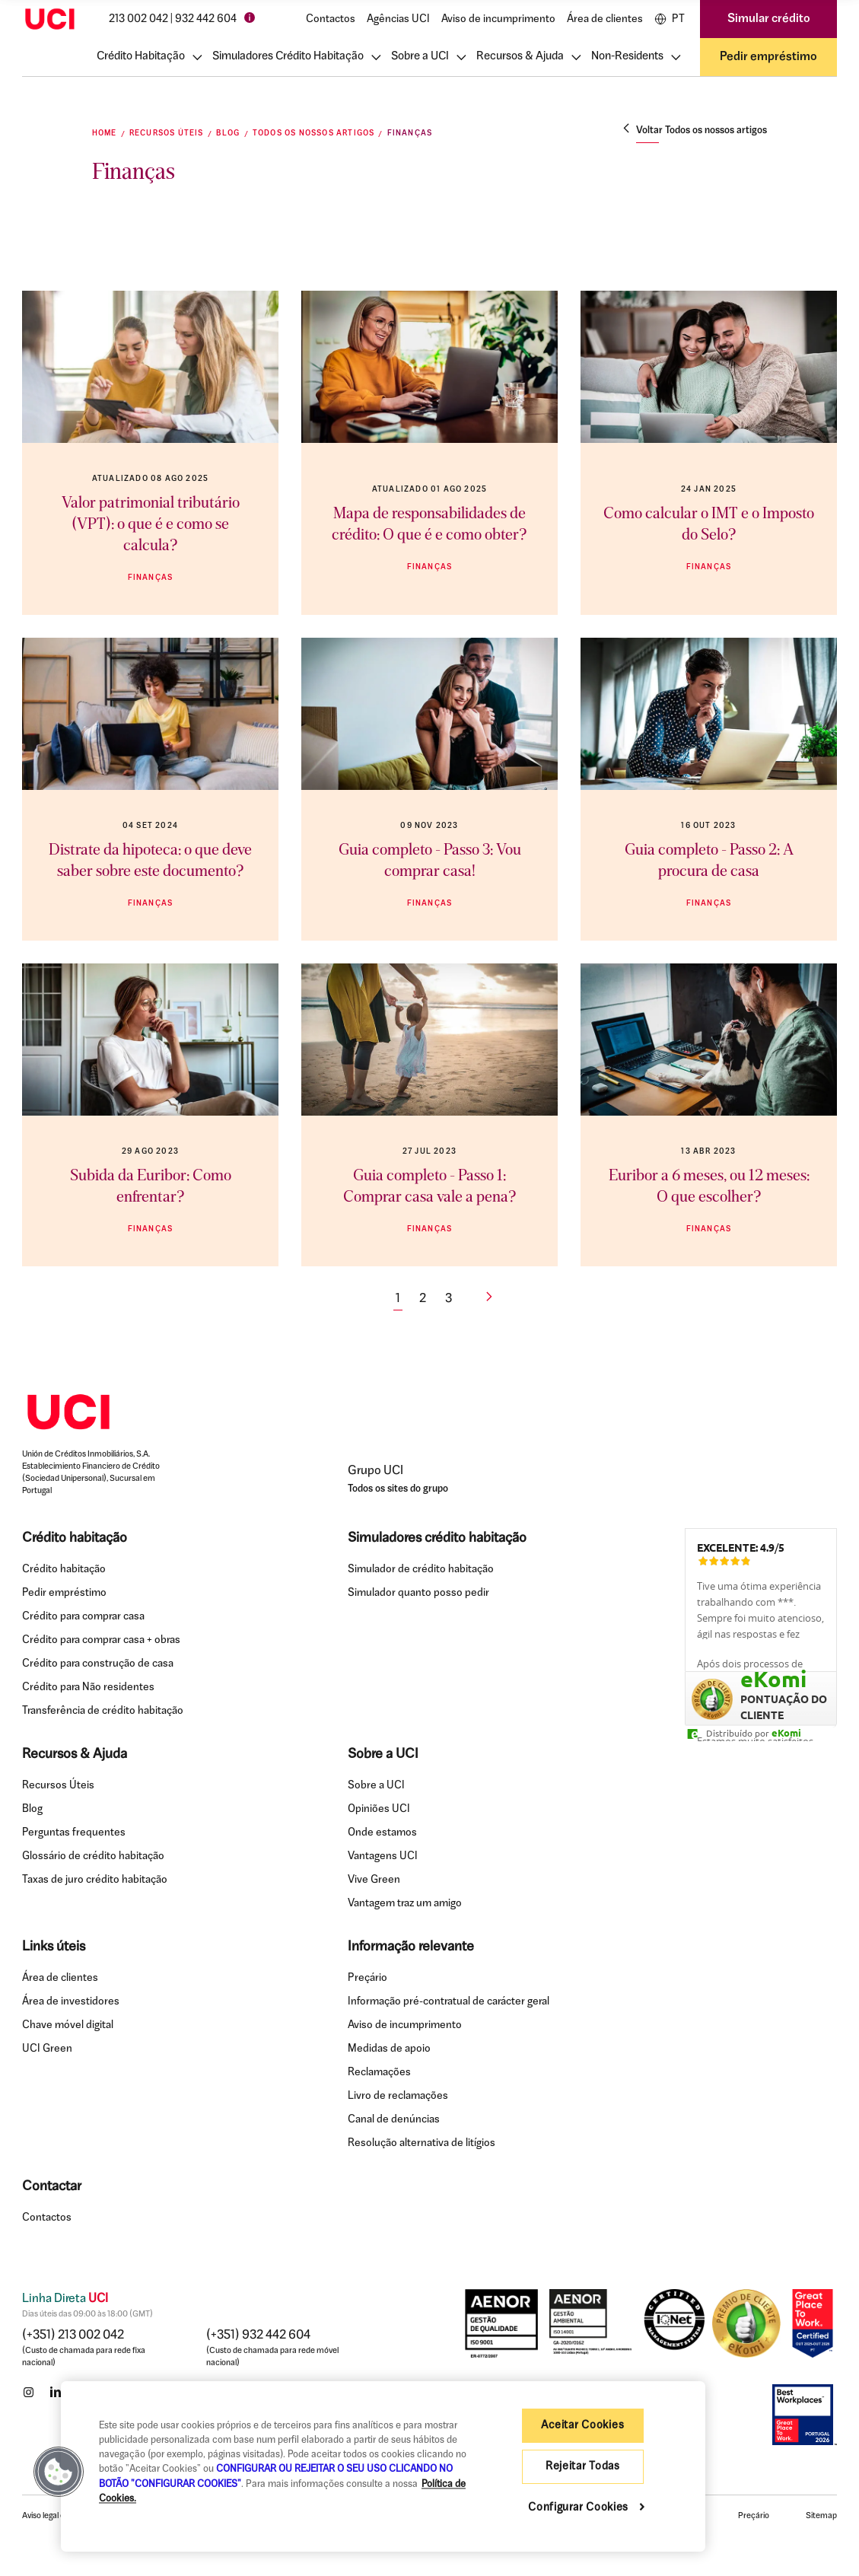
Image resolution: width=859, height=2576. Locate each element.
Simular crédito (768, 19)
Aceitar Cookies (582, 2425)
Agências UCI (398, 19)
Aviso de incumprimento (498, 19)
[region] (383, 2466)
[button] (58, 2471)
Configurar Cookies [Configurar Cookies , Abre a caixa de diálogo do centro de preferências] (580, 2508)
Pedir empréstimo (768, 57)
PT (669, 19)
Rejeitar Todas (583, 2467)
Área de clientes (605, 19)
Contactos (330, 19)
